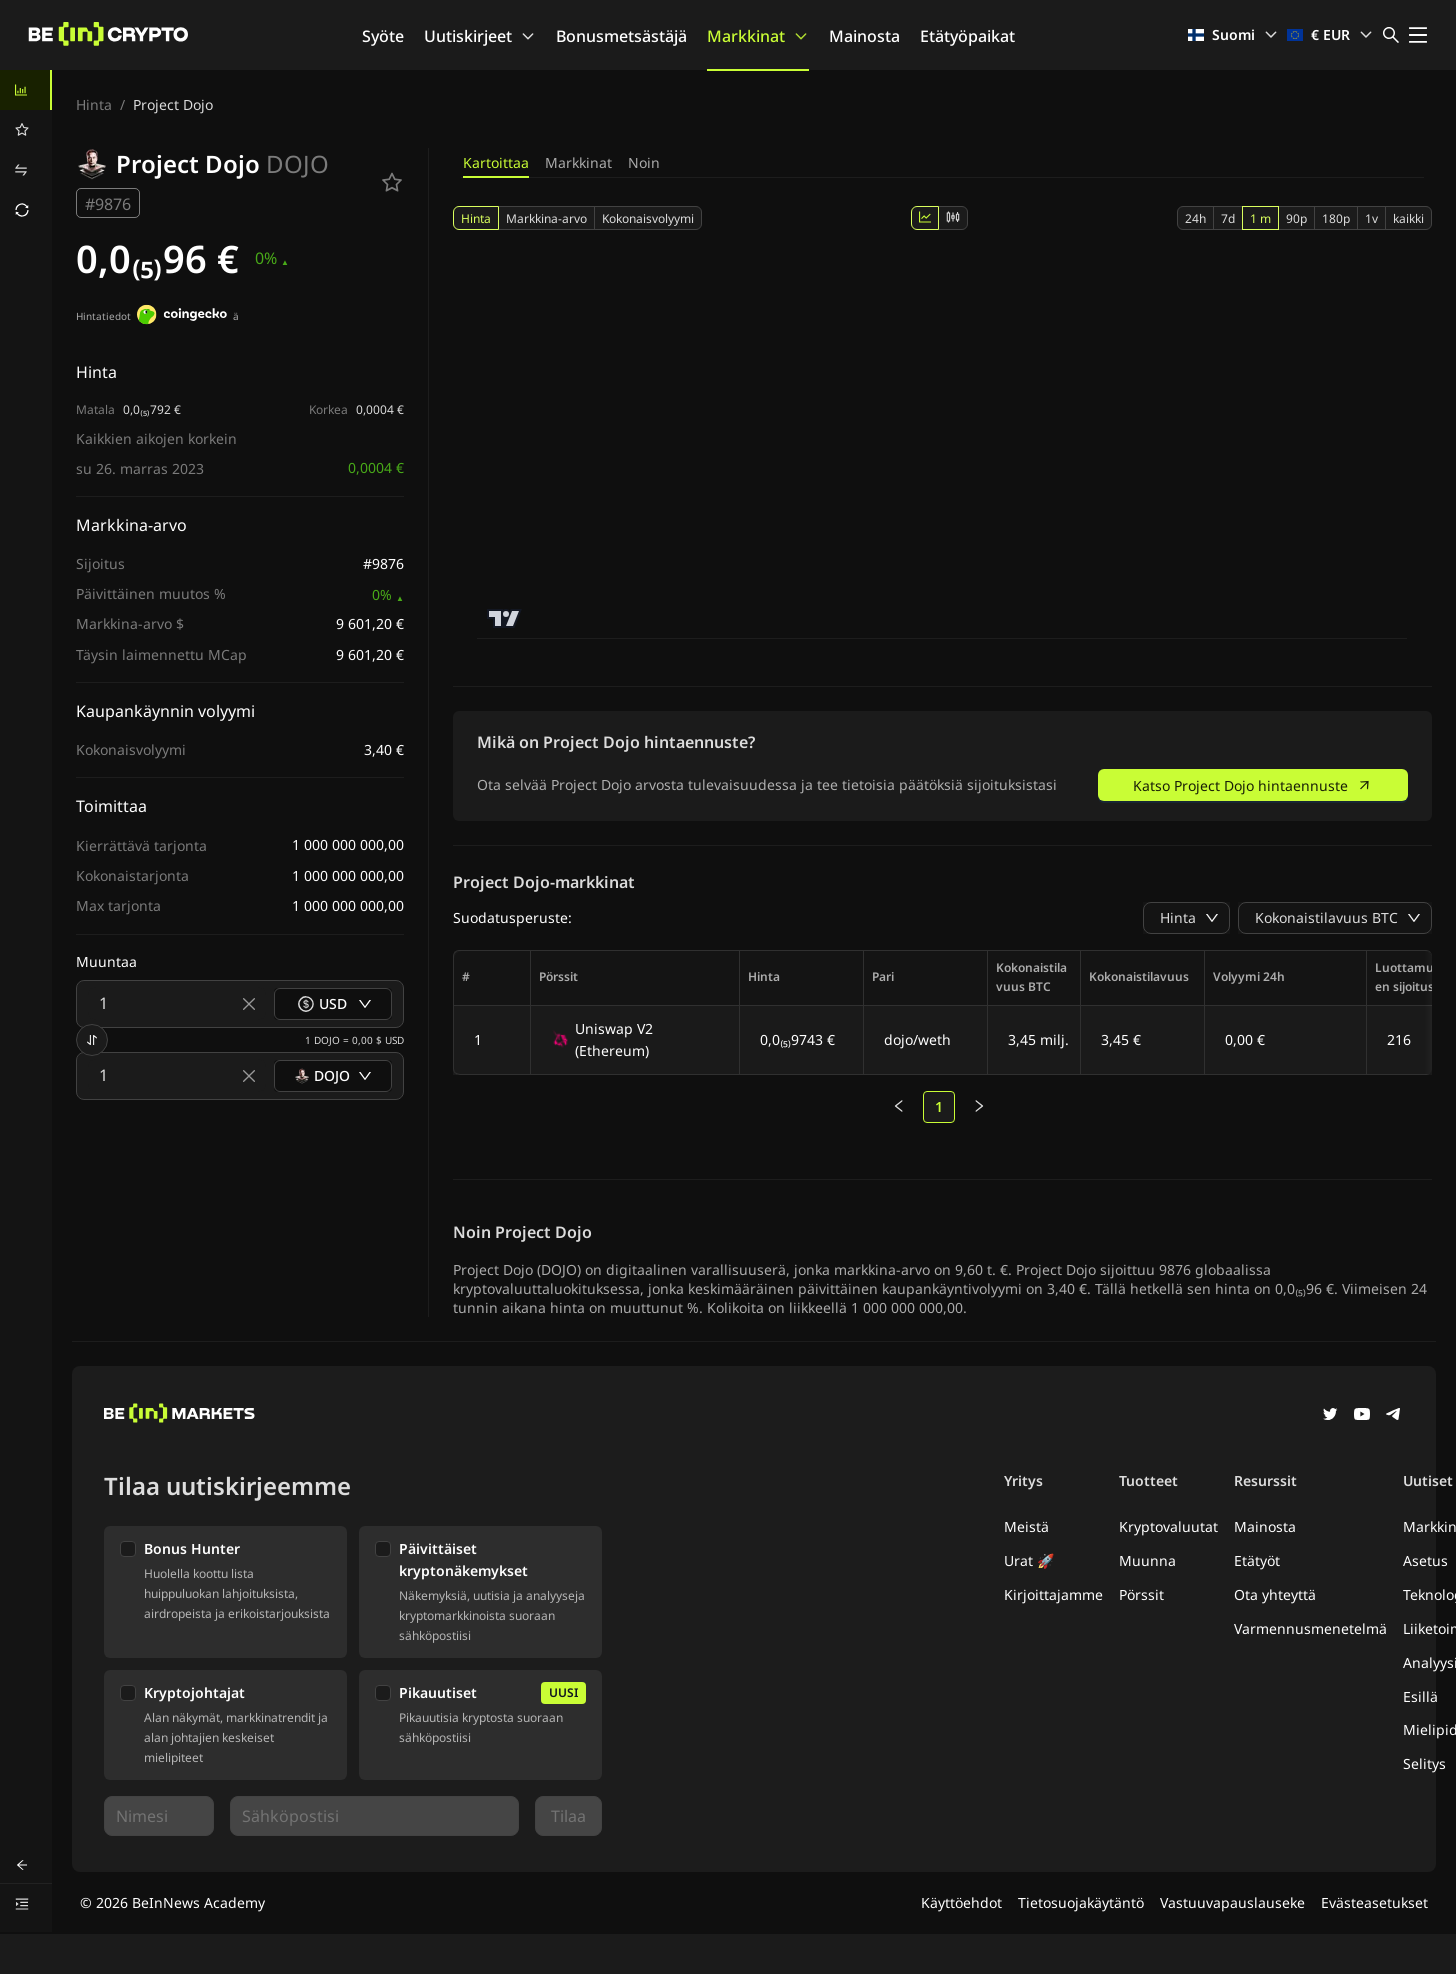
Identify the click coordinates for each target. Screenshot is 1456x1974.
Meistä (1026, 1526)
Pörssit (1141, 1594)
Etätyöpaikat (967, 36)
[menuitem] (26, 90)
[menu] (26, 150)
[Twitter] (1330, 1416)
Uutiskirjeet (480, 36)
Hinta (94, 104)
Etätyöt (1257, 1560)
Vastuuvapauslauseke (1232, 1902)
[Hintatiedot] (182, 317)
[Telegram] (1394, 1416)
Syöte (383, 36)
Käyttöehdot (961, 1902)
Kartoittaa (496, 162)
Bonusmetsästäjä (621, 36)
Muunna (1147, 1560)
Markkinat (758, 36)
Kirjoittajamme (1053, 1594)
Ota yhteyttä (1275, 1594)
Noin (644, 162)
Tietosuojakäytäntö (1081, 1902)
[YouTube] (1362, 1416)
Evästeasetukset (1374, 1902)
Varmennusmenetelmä (1310, 1628)
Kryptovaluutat (1168, 1526)
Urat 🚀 (1029, 1560)
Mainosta (864, 36)
